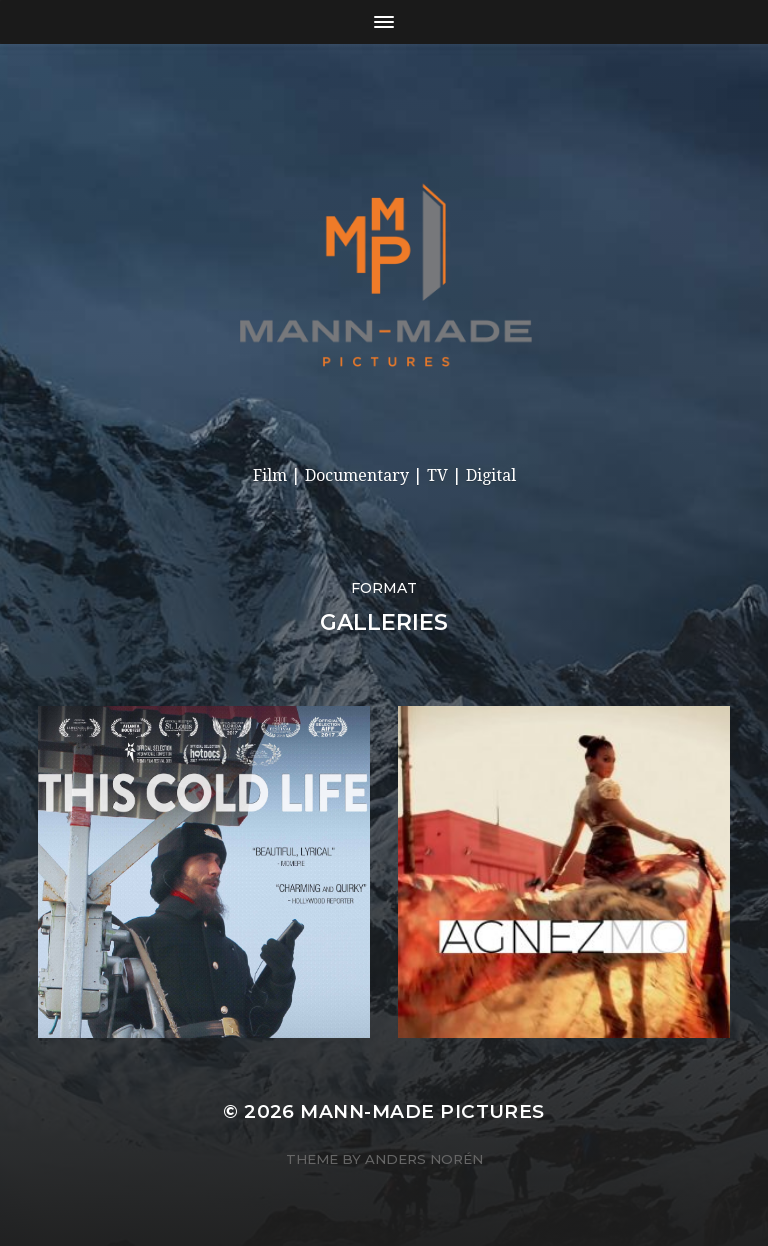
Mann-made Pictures (422, 1111)
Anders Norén (424, 1159)
